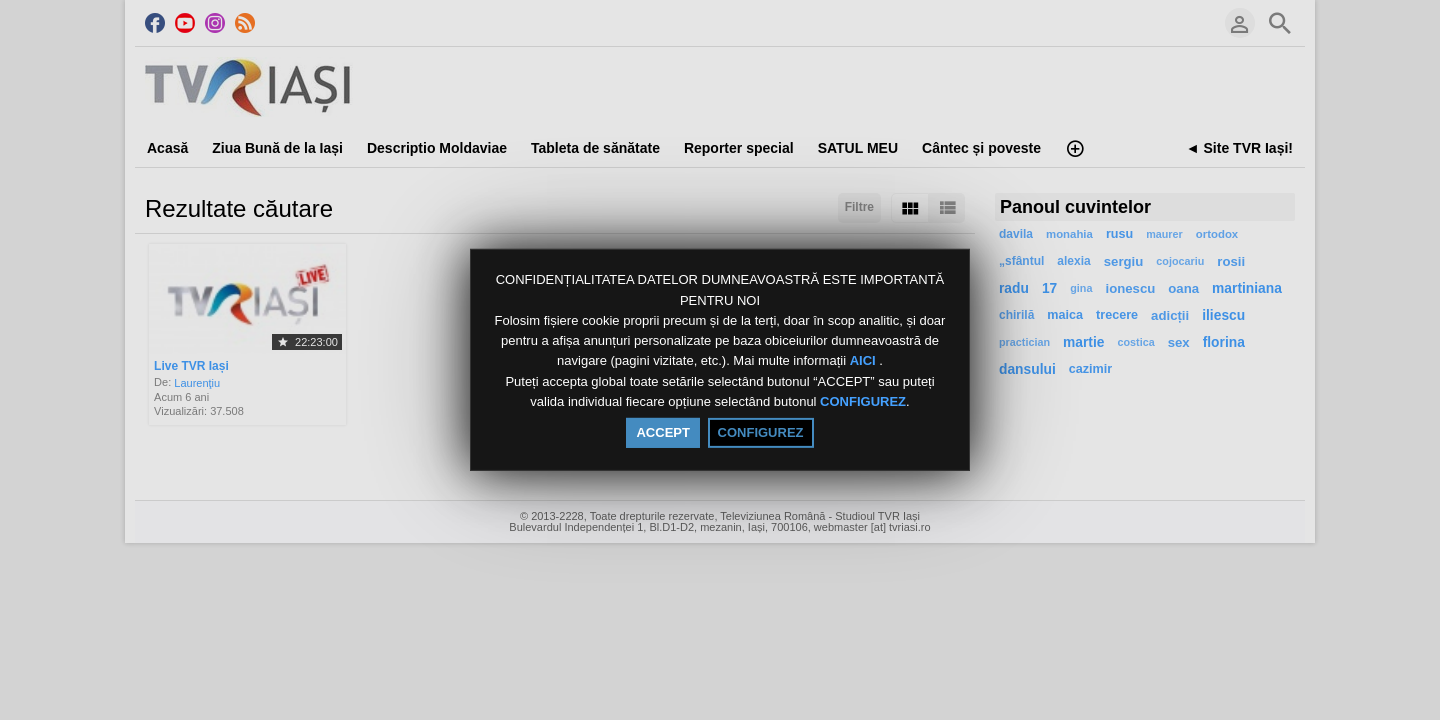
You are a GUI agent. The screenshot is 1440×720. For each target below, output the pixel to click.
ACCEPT (662, 432)
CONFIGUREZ (863, 401)
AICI (865, 361)
